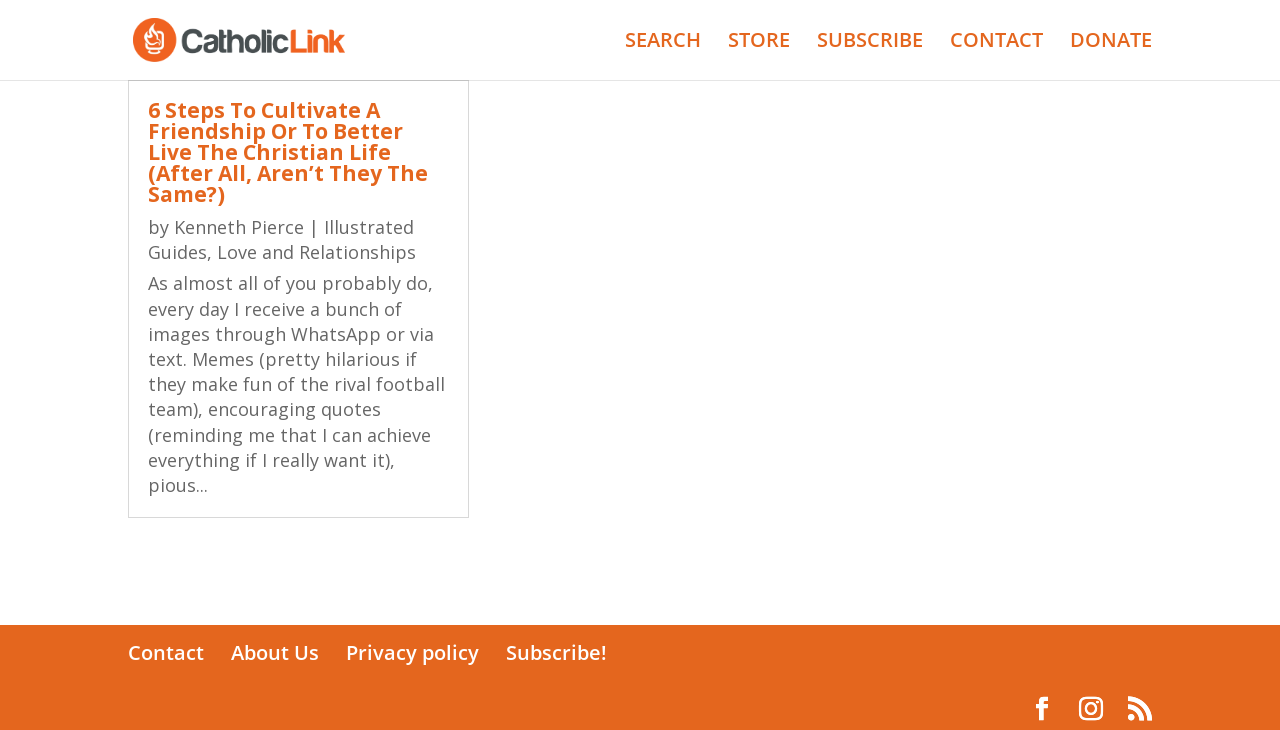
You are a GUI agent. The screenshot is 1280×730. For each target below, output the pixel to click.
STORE (759, 43)
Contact (166, 652)
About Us (275, 652)
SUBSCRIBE (870, 43)
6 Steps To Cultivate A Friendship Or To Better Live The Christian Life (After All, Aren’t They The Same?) (288, 152)
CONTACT (996, 43)
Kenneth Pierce (239, 227)
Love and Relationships (316, 252)
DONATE (1111, 43)
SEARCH (663, 43)
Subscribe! (556, 652)
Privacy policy (412, 652)
